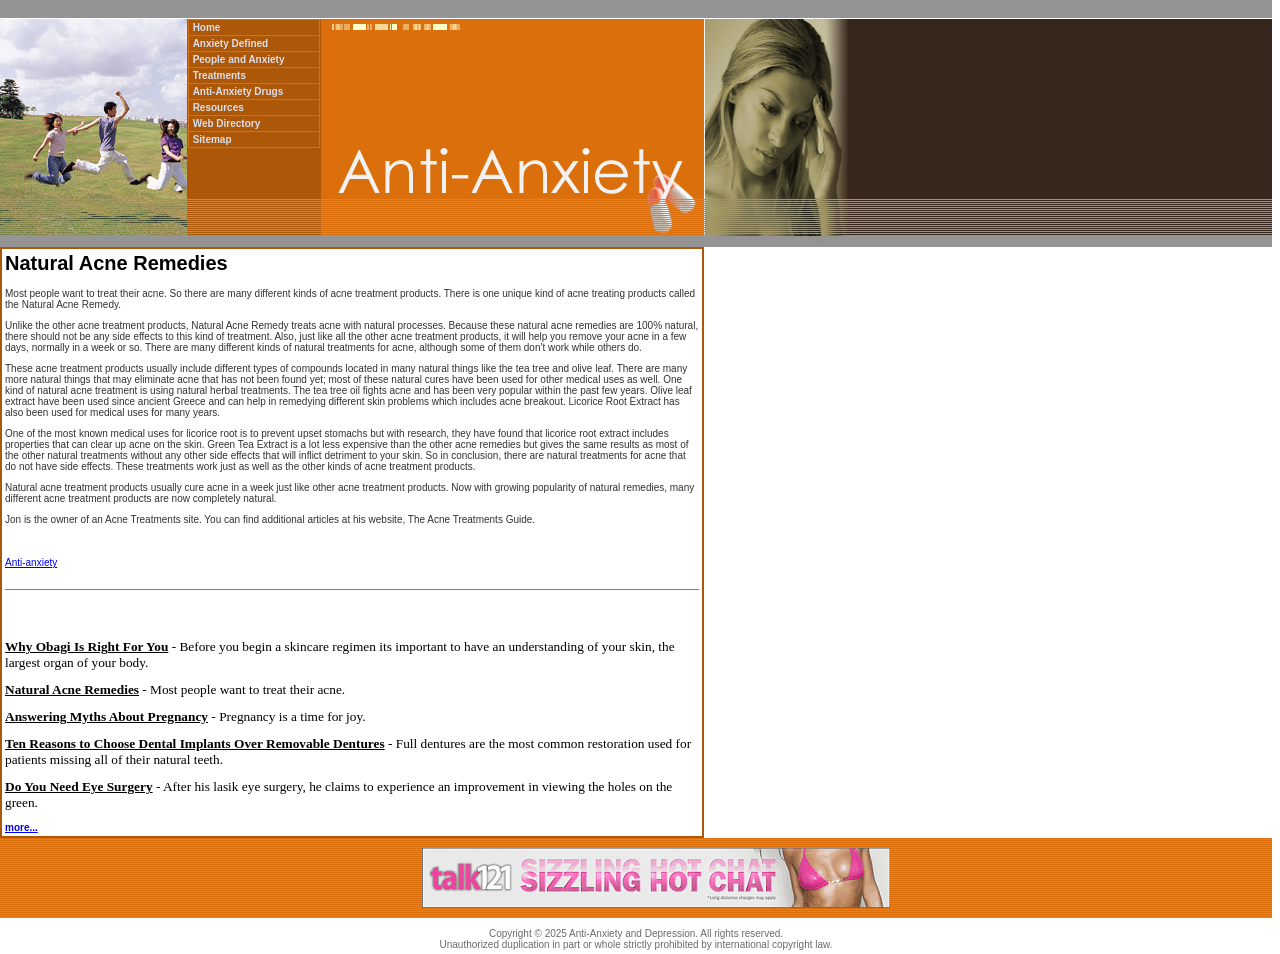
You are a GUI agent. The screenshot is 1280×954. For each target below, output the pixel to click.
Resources (218, 107)
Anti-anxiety (31, 562)
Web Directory (227, 123)
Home (207, 27)
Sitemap (212, 139)
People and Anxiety (239, 59)
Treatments (219, 75)
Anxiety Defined (231, 43)
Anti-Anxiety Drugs (238, 91)
